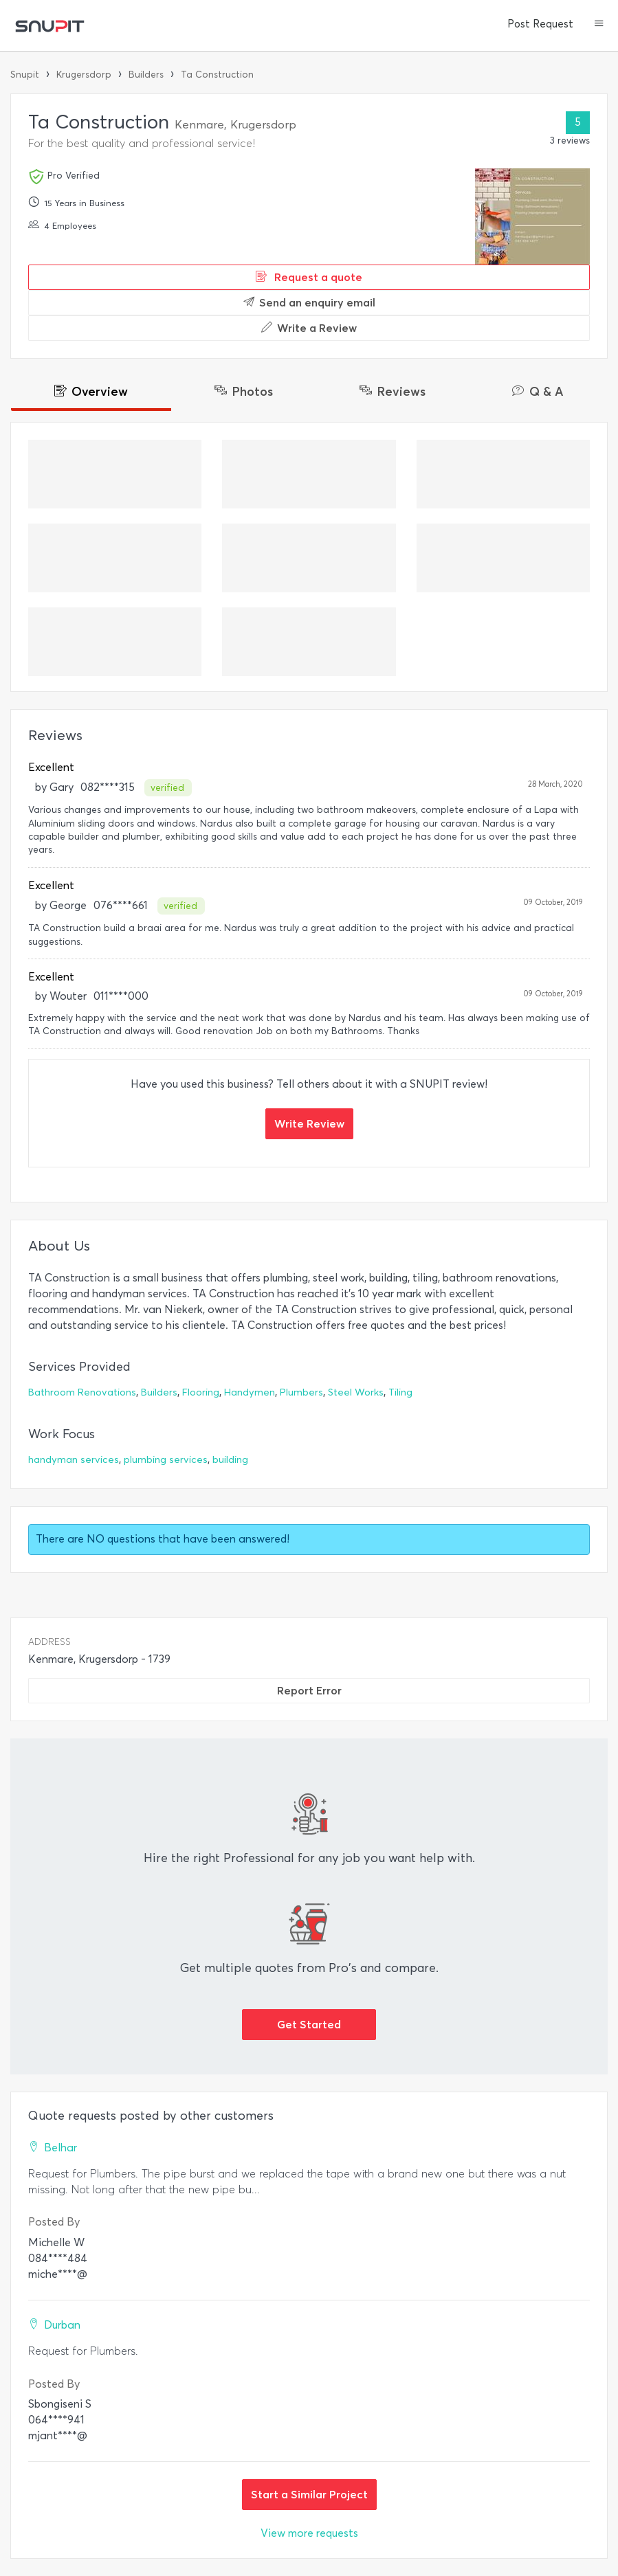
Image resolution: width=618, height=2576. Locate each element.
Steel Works (356, 1392)
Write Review (309, 1123)
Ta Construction (217, 74)
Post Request (540, 24)
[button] (599, 24)
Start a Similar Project (309, 2494)
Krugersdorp (83, 74)
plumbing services (166, 1460)
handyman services (73, 1460)
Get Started (309, 2024)
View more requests (309, 2533)
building (230, 1460)
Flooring (200, 1392)
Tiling (400, 1392)
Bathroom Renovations (82, 1392)
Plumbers (301, 1392)
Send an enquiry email (309, 302)
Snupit (24, 74)
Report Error (309, 1690)
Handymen (249, 1392)
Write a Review (309, 328)
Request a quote (309, 277)
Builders (146, 74)
